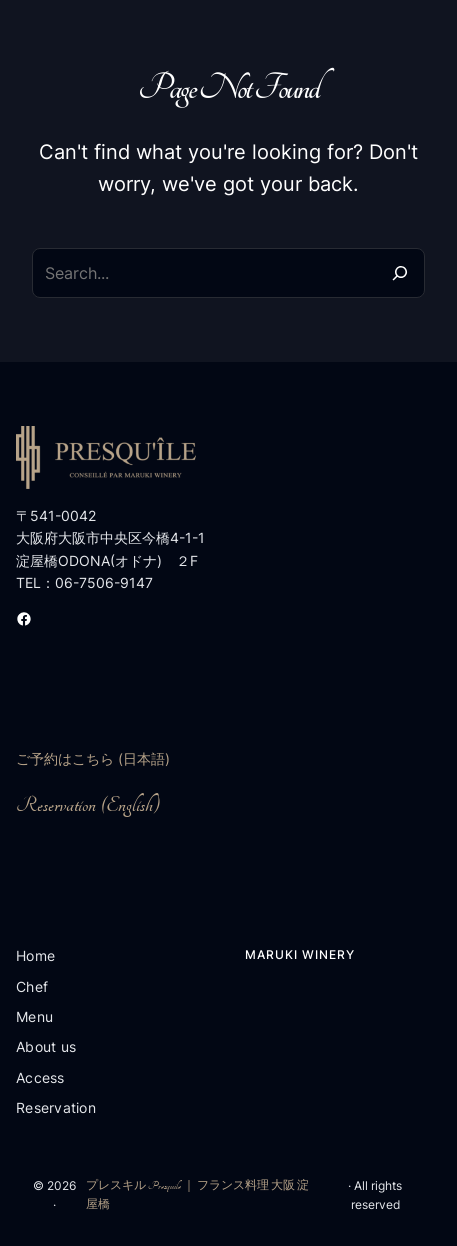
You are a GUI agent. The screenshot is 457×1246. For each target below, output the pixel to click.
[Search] (400, 273)
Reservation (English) (88, 805)
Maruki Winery (300, 954)
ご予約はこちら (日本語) (93, 758)
